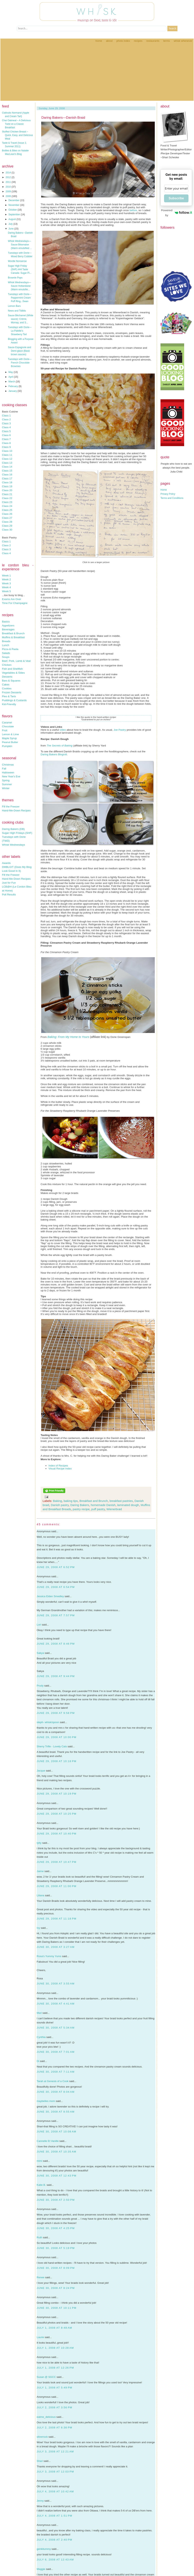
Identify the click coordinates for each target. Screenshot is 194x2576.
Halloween (8, 772)
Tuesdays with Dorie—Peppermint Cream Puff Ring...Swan (20, 298)
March (12, 381)
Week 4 (6, 587)
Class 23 (7, 502)
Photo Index (123, 40)
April (11, 376)
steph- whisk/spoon (48, 1722)
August (12, 219)
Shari (40, 2460)
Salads (6, 653)
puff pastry (98, 1509)
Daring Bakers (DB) (13, 829)
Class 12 (7, 458)
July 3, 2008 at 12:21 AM (55, 2451)
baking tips (71, 1501)
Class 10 (7, 450)
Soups (5, 657)
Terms (166, 40)
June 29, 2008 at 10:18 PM (56, 1761)
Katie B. (41, 2184)
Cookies (6, 688)
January (13, 391)
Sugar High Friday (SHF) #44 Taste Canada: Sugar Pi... (20, 269)
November (14, 205)
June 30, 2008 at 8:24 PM (56, 2288)
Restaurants (152, 40)
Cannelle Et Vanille (48, 2141)
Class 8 (6, 443)
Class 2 (6, 419)
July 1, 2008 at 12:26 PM (55, 2367)
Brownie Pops (15, 277)
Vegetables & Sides (13, 672)
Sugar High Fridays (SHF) (17, 832)
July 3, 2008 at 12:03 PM (55, 2471)
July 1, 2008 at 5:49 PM (54, 2387)
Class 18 (7, 482)
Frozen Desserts (11, 692)
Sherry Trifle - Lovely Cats (52, 1746)
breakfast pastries (121, 1501)
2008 (9, 196)
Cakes (5, 684)
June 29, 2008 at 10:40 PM (56, 1833)
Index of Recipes (58, 1465)
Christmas (8, 764)
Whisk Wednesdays (13, 844)
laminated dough (128, 1505)
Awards (6, 863)
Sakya (40, 1652)
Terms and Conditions (171, 498)
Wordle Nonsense (17, 261)
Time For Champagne (14, 603)
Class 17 (7, 478)
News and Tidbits (17, 310)
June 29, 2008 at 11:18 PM (56, 1918)
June (11, 228)
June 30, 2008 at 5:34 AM (56, 2027)
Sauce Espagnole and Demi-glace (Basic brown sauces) (19, 351)
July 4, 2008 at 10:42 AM (55, 2491)
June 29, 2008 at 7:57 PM (56, 1615)
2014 (9, 172)
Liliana (40, 1895)
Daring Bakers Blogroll (54, 754)
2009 (9, 191)
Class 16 (7, 474)
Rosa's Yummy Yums (49, 1956)
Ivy (38, 1927)
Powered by (176, 213)
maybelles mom (46, 2101)
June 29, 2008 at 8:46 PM (56, 1643)
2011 (9, 182)
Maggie (41, 2569)
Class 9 (6, 447)
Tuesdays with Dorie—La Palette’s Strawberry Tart (20, 331)
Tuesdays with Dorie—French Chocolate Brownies (20, 363)
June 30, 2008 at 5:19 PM (56, 2248)
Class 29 (7, 525)
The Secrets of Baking (59, 745)
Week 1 (6, 575)
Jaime (40, 1871)
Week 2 (6, 579)
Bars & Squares (11, 680)
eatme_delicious (46, 2416)
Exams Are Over (11, 599)
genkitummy (44, 2548)
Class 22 (7, 498)
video (63, 729)
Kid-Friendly (9, 704)
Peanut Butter (10, 742)
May (11, 372)
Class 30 (7, 529)
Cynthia (41, 2037)
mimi (39, 2160)
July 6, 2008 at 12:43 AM (55, 2559)
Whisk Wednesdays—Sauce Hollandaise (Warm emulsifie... (19, 286)
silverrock (42, 2436)
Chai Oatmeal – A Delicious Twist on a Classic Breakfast (16, 124)
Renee (40, 2277)
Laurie (40, 2337)
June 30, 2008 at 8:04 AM (56, 2091)
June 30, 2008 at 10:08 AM (56, 2131)
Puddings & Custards (14, 700)
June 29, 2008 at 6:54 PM (56, 1587)
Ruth (39, 2237)
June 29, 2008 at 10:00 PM (56, 1737)
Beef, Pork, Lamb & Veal (16, 660)
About (109, 40)
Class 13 (7, 462)
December (14, 200)
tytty (39, 1842)
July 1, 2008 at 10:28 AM (55, 2347)
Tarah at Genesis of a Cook (53, 2081)
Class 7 (6, 439)
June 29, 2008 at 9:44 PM (56, 1676)
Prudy (40, 1685)
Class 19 (7, 486)
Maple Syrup (9, 738)
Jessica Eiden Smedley (50, 1596)
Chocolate (8, 726)
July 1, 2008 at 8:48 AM (54, 2327)
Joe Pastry (120, 729)
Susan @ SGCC (46, 2376)
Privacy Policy (167, 494)
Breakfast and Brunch (93, 1501)
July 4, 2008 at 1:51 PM (54, 2515)
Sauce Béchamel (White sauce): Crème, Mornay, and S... (20, 319)
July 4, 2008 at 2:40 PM (54, 2539)
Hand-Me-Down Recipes (16, 810)
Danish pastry (60, 1505)
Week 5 (6, 591)
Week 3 (6, 583)
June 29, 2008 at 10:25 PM (56, 1813)
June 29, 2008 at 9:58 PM (56, 1712)
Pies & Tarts (9, 696)
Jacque (41, 1770)
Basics (6, 621)
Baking (57, 1501)
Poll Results (9, 894)
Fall (4, 768)
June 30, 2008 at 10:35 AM (56, 2151)
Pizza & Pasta (10, 649)
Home (98, 40)
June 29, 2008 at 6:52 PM (56, 1567)
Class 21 (7, 494)
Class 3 (6, 423)
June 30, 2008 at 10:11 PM (56, 2307)
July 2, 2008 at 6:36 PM (54, 2427)
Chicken (6, 664)
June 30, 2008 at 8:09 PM (56, 2267)
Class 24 (7, 506)
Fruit (4, 730)
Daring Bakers (79, 1505)
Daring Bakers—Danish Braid (63, 117)
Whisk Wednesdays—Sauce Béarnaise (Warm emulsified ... (20, 245)
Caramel (7, 722)
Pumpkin (7, 746)
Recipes (138, 40)
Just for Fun (9, 882)
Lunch (5, 645)
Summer (7, 784)
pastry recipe (81, 1509)
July (10, 224)
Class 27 (7, 517)
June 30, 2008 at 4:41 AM (56, 2003)
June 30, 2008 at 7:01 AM (56, 2051)
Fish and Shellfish (12, 668)
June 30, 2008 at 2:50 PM (56, 2199)
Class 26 (7, 513)
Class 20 (7, 490)
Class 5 (6, 431)
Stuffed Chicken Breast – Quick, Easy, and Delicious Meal (17, 135)
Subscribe (176, 198)
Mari (39, 2012)
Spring (6, 780)
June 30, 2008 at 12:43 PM (56, 2175)
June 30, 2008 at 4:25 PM (56, 2228)
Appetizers (8, 625)
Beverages (8, 629)
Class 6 (6, 435)
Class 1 (6, 415)
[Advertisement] (97, 73)
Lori (39, 1624)
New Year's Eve (11, 776)
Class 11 (7, 454)
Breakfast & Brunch (13, 633)
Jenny (40, 2500)
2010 (9, 186)
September (14, 214)
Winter (6, 788)
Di (38, 2061)
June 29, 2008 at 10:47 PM (56, 1861)
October (13, 209)
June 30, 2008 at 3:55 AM (56, 1983)
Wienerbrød (114, 1509)
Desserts (7, 676)
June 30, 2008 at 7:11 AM (56, 2071)
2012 (9, 177)
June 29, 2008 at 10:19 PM (56, 1793)
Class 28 (7, 521)
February (13, 386)
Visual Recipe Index (60, 1468)
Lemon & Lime (10, 734)
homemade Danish (103, 1505)
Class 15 (7, 470)
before (133, 210)
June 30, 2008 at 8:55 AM (56, 2111)
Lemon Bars (14, 306)
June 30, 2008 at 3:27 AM (56, 1946)
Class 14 (7, 466)
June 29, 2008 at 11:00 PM (56, 1886)
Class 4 (6, 427)
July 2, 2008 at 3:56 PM (54, 2407)
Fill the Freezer (11, 806)
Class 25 (7, 510)
